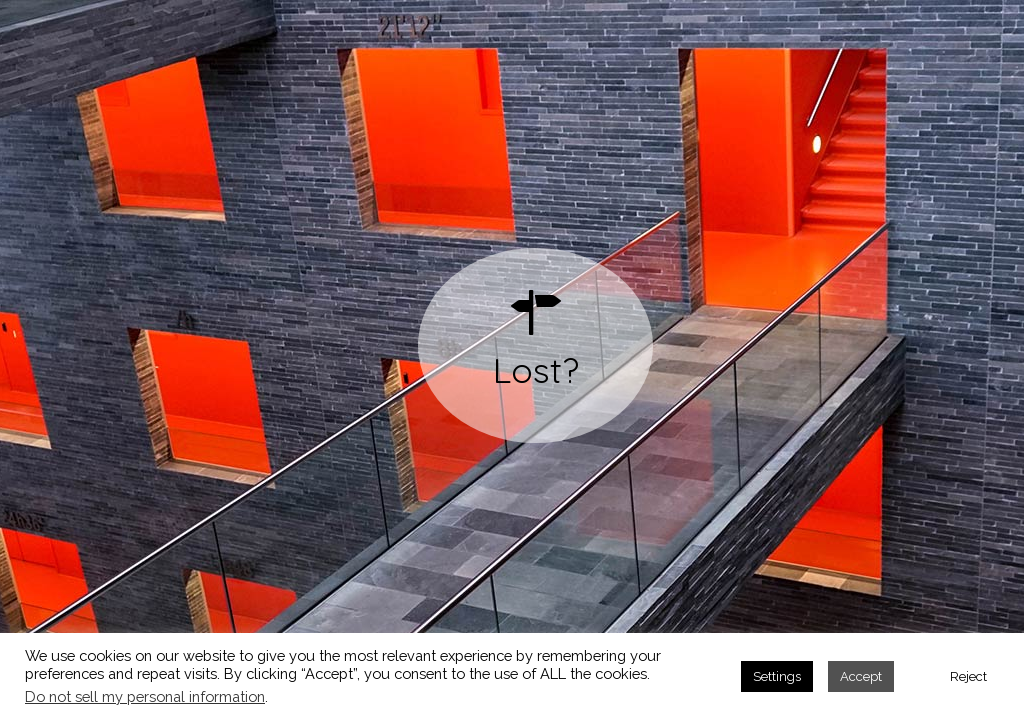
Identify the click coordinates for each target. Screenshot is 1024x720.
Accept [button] (861, 676)
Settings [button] (777, 676)
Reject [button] (968, 676)
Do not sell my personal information (145, 696)
